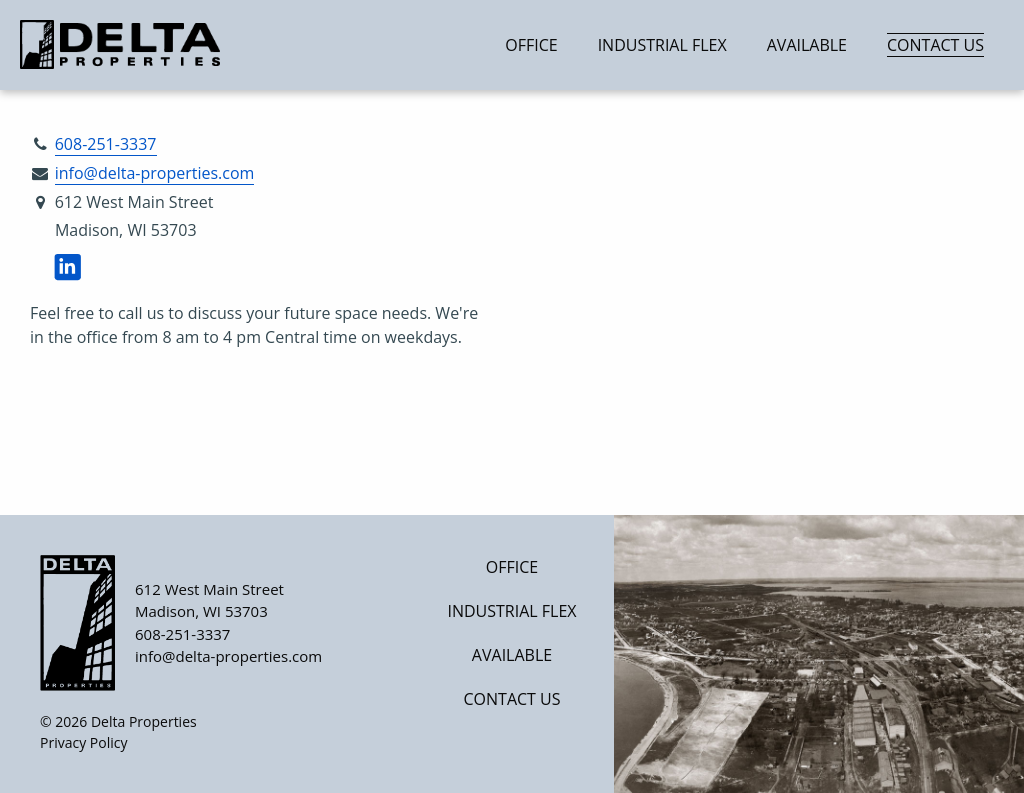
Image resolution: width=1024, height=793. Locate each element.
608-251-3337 (106, 144)
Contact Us (935, 45)
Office (531, 45)
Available (807, 45)
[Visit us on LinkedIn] (67, 268)
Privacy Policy (83, 742)
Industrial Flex (662, 45)
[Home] (143, 44)
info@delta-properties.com (155, 173)
